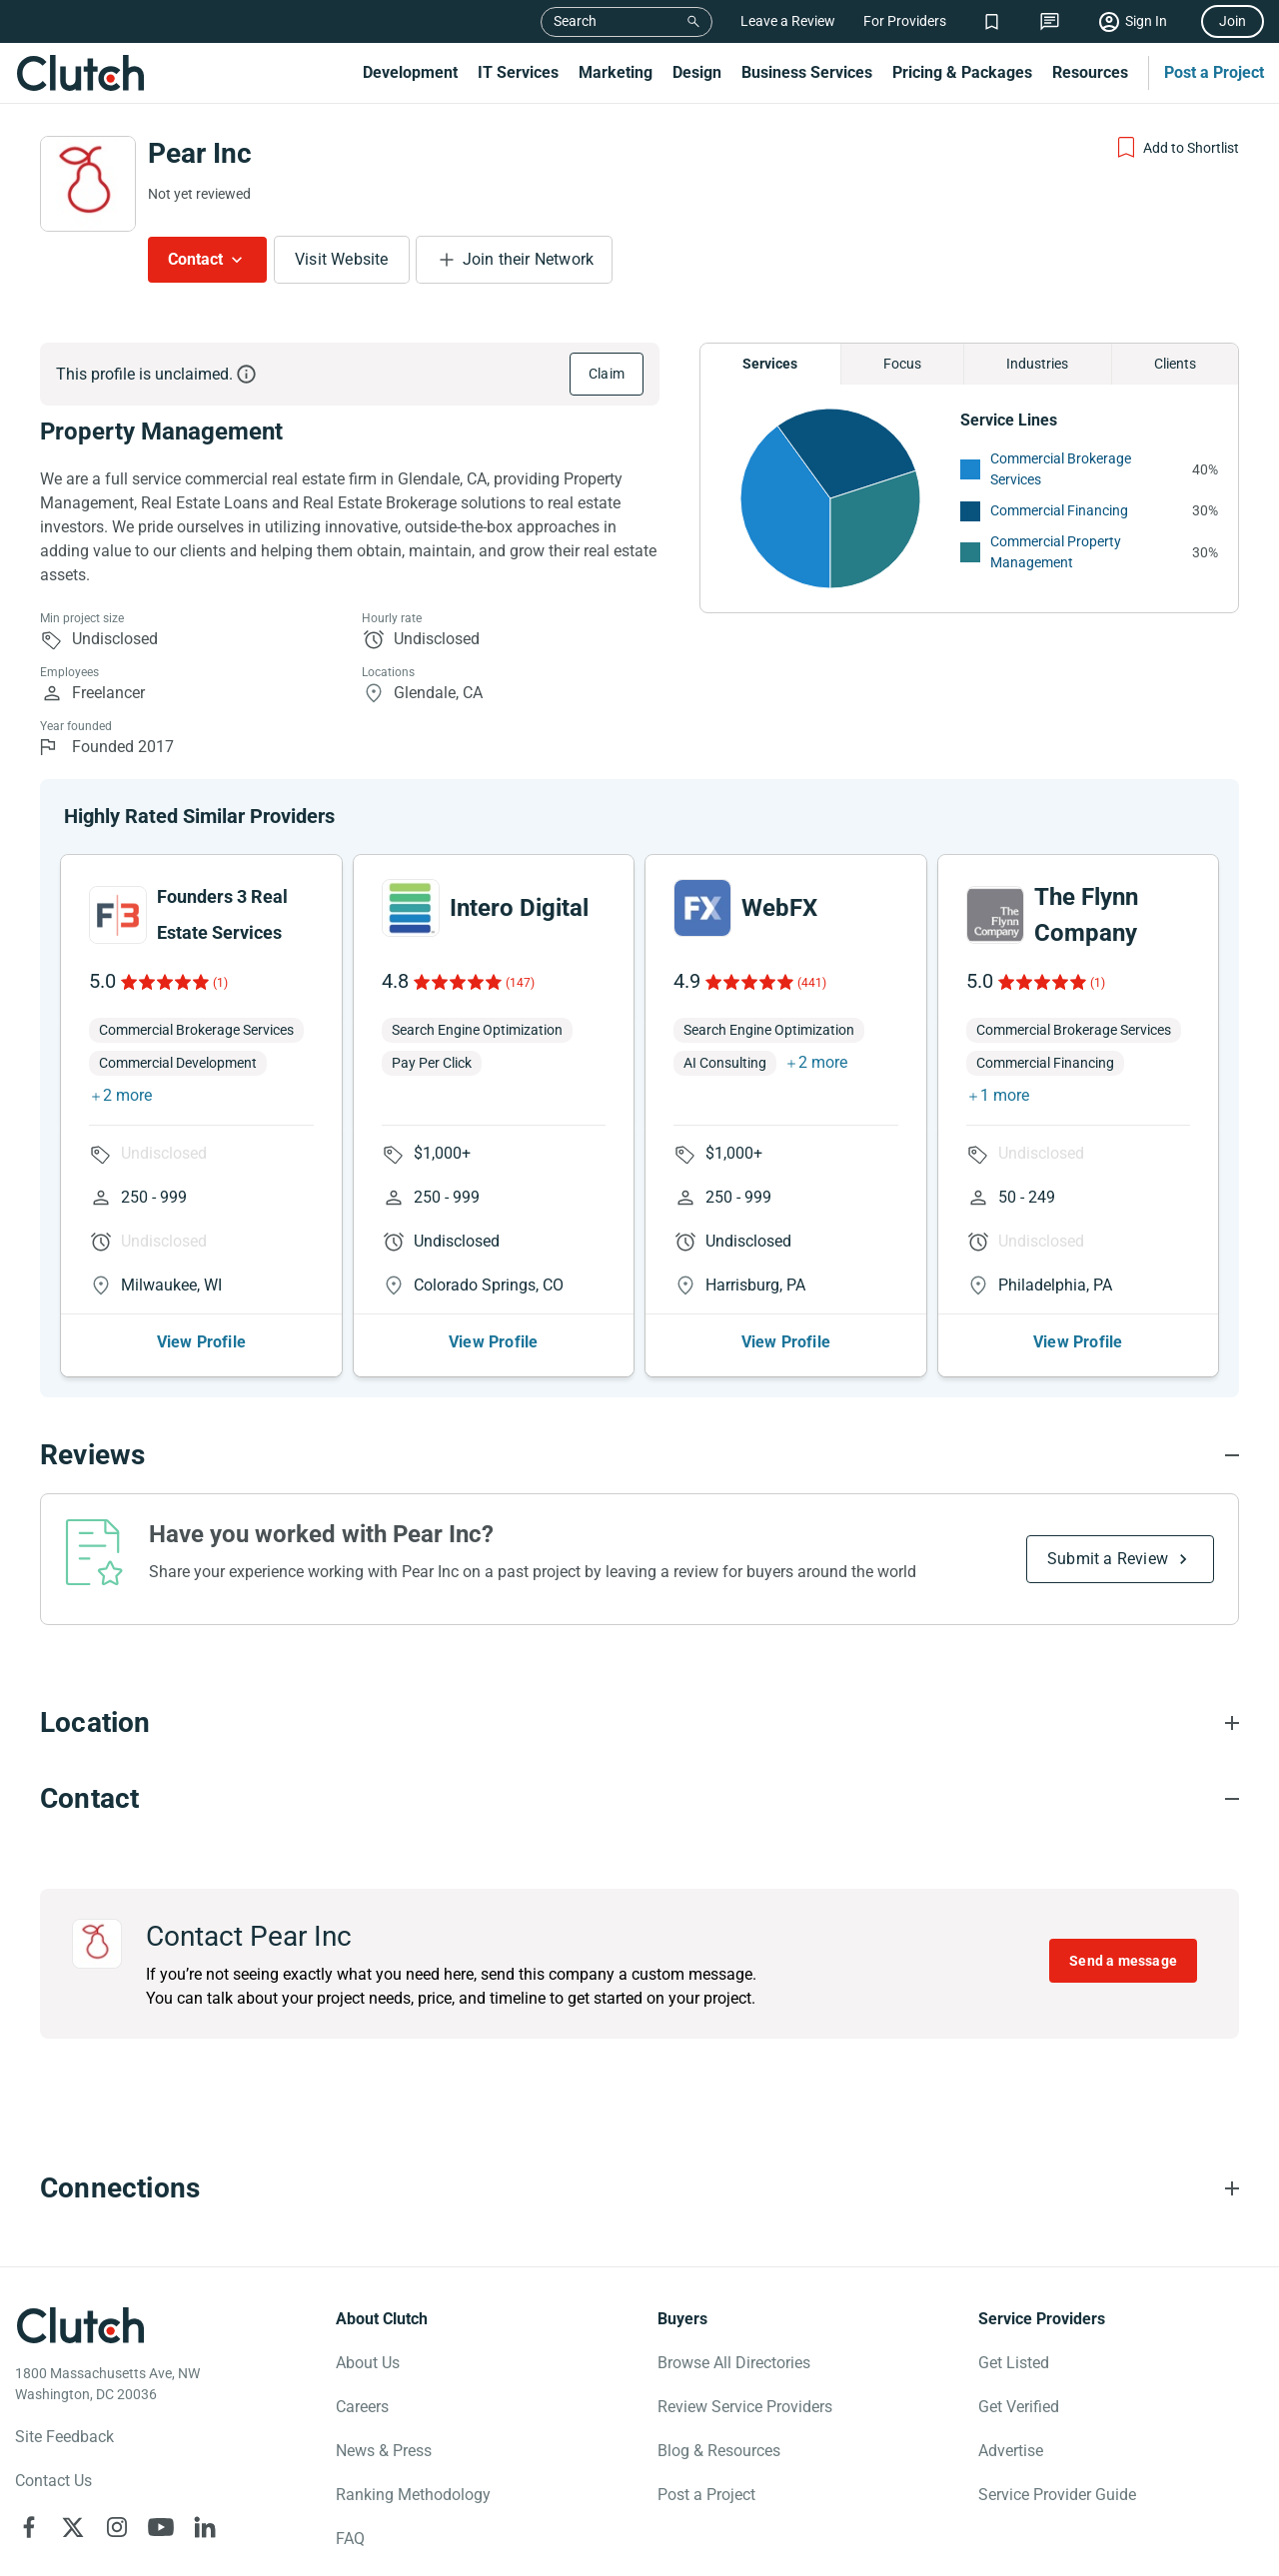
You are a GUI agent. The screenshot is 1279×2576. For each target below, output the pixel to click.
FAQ (350, 2538)
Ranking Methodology (413, 2494)
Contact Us (53, 2480)
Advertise (1010, 2450)
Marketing (615, 72)
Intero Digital (519, 908)
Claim (607, 374)
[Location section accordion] (639, 1723)
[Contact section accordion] (639, 1799)
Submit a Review (1107, 1558)
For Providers (904, 21)
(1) (220, 983)
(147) (520, 983)
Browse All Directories (733, 2362)
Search (575, 21)
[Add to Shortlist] (1176, 148)
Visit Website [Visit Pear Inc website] (342, 259)
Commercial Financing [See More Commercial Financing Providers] (1059, 510)
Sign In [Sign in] (1146, 21)
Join (1232, 21)
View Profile (201, 1341)
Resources (1090, 72)
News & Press (384, 2450)
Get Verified (1018, 2406)
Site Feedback (64, 2436)
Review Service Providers (744, 2406)
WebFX (779, 908)
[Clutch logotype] (80, 2325)
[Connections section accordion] (639, 2188)
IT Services (518, 72)
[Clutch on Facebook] (29, 2527)
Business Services (806, 72)
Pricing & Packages (962, 72)
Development (410, 72)
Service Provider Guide (1057, 2494)
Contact (195, 259)
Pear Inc (200, 153)
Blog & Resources (718, 2450)
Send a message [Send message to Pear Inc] (1123, 1961)
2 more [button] (127, 1095)
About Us (368, 2362)
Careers (362, 2406)
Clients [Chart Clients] (1175, 364)
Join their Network (529, 259)
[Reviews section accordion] (639, 1455)
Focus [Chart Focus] (902, 364)
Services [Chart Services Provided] (769, 364)
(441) (811, 983)
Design (696, 72)
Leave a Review (787, 21)
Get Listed (1013, 2362)
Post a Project (1214, 72)
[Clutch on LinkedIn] (205, 2527)
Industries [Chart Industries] (1037, 364)
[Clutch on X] (73, 2527)
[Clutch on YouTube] (161, 2527)
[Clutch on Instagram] (117, 2527)
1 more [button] (1004, 1095)
